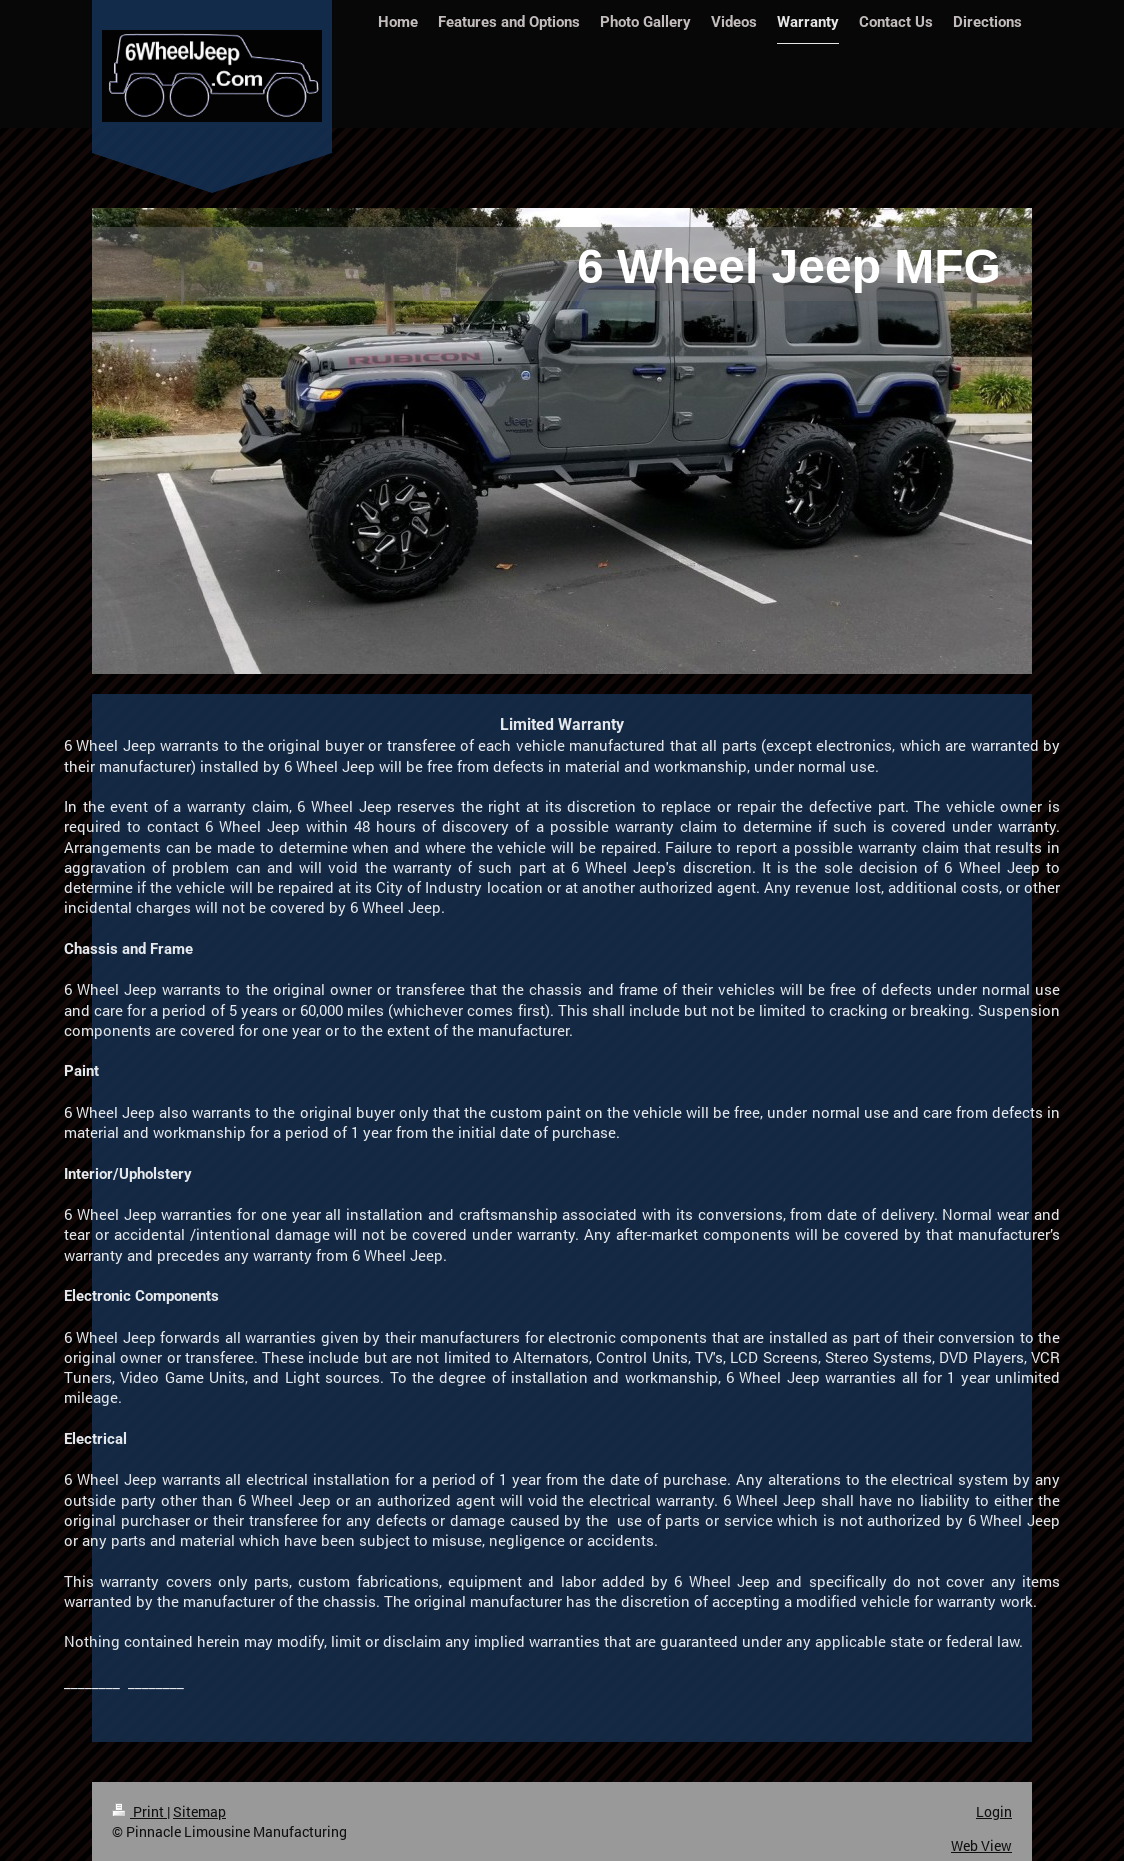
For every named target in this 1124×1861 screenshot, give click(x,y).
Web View (981, 1845)
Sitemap (199, 1811)
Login (994, 1811)
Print (139, 1811)
